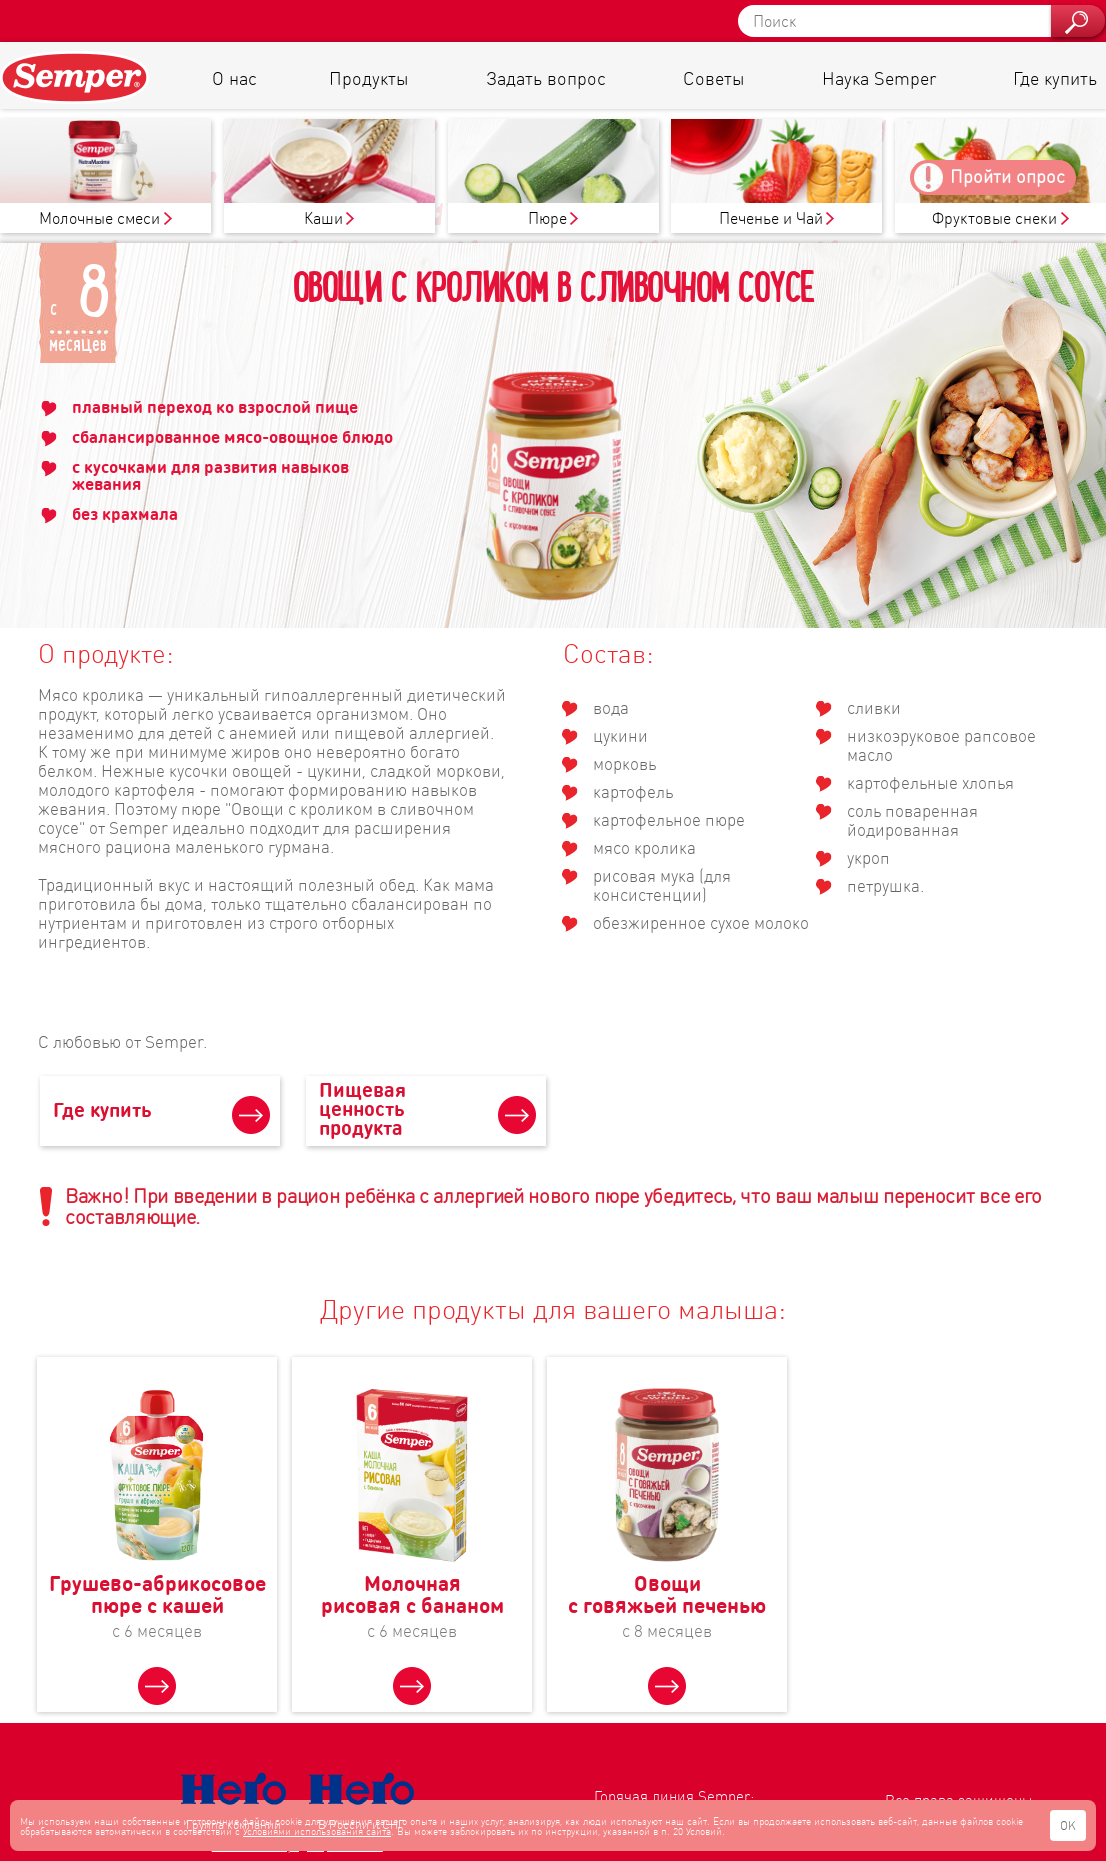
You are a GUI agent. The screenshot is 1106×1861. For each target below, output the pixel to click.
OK (1068, 1825)
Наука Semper (879, 77)
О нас (234, 77)
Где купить (1055, 77)
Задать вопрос (546, 77)
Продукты (368, 77)
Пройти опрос (1007, 175)
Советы (713, 77)
